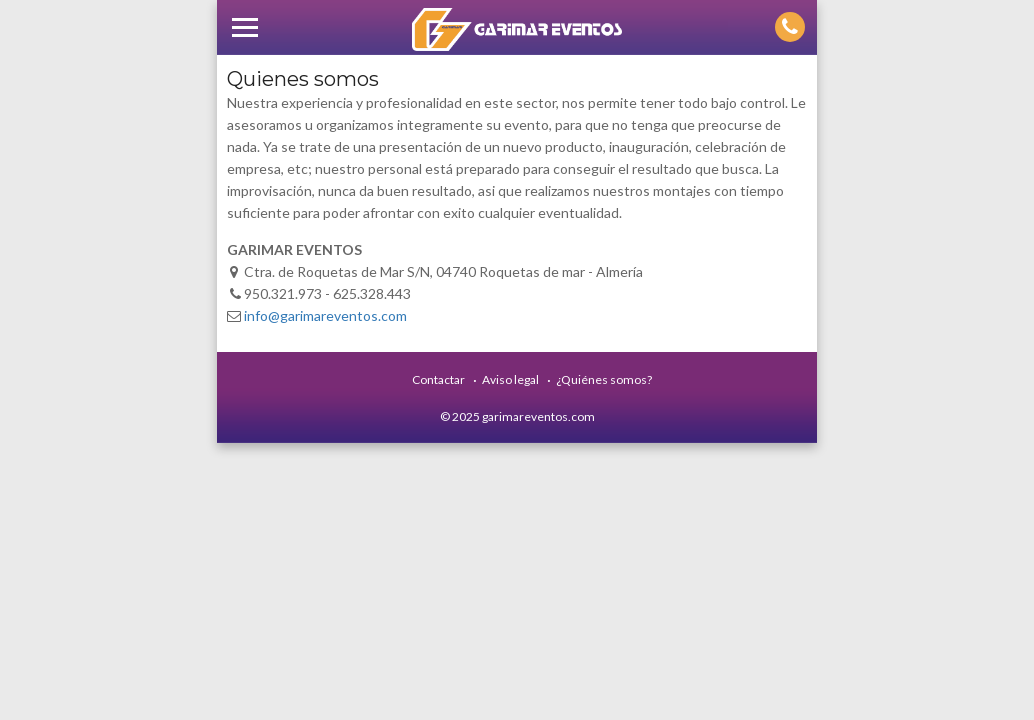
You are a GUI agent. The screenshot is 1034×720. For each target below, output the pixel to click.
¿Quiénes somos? (604, 379)
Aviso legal (510, 379)
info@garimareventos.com (325, 315)
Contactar (438, 379)
